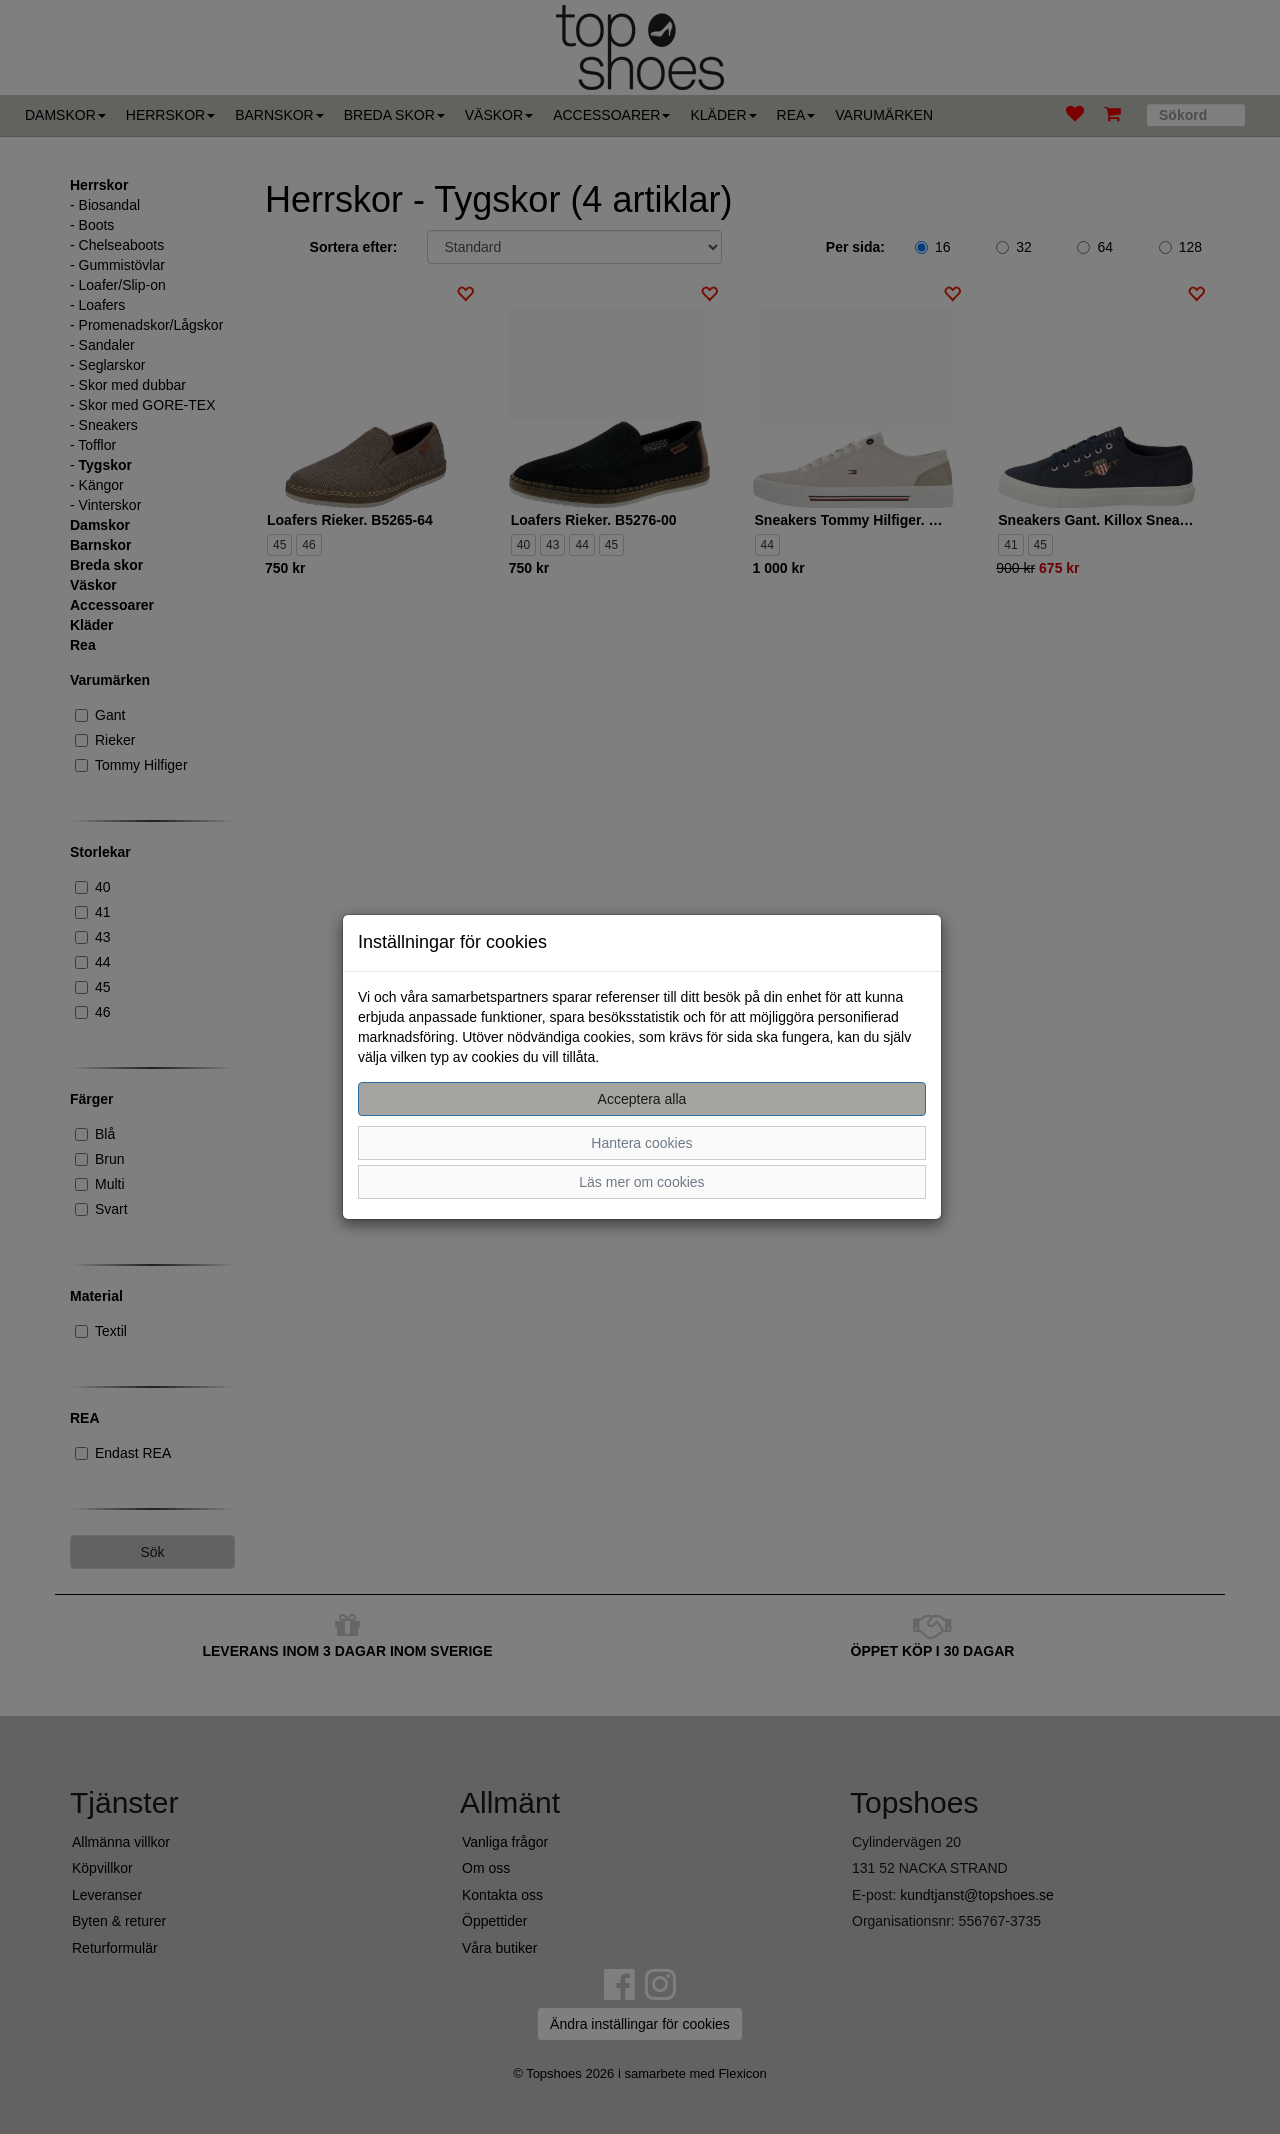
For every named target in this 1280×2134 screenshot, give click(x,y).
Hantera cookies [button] (641, 1143)
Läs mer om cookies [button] (641, 1182)
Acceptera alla (642, 1099)
